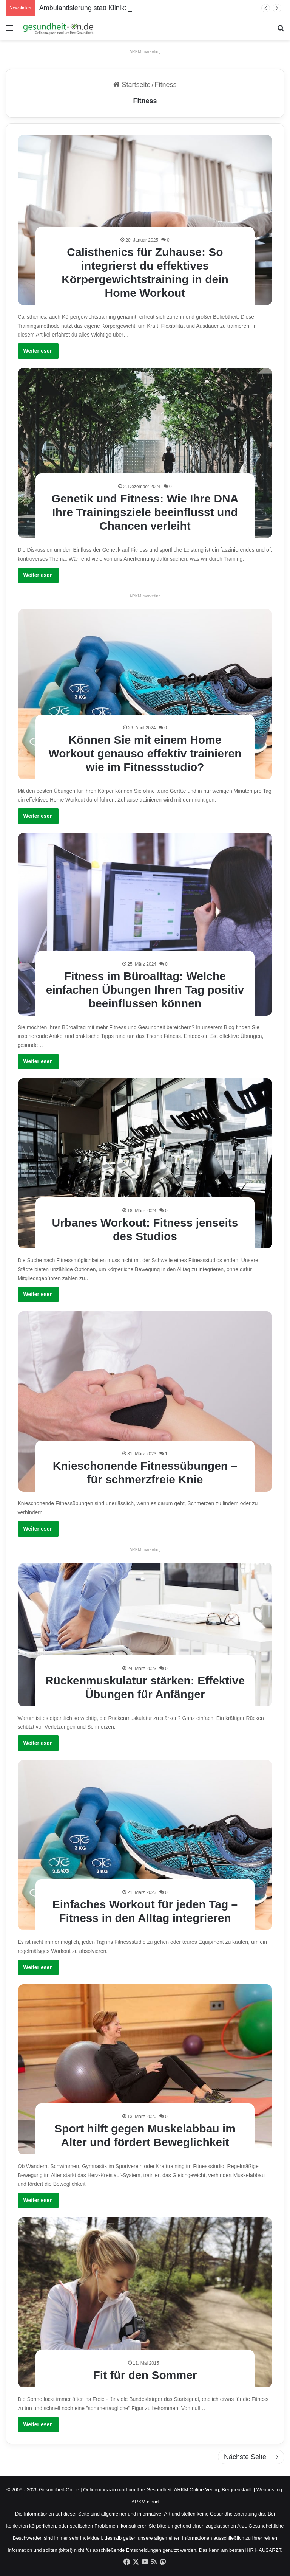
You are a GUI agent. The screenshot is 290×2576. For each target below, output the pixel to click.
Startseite (131, 84)
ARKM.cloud (145, 2502)
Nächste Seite (251, 2457)
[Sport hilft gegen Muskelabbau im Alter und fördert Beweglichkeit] (145, 2069)
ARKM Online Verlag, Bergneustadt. (213, 2489)
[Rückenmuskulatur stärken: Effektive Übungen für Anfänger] (145, 1634)
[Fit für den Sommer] (145, 2302)
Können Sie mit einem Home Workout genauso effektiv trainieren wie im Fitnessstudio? (144, 753)
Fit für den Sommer (145, 2375)
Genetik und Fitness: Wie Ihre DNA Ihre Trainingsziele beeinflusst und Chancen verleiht (145, 512)
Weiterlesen (38, 351)
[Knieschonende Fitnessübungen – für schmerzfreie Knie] (145, 1401)
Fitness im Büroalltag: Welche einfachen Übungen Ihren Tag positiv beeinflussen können (145, 990)
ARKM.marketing (144, 51)
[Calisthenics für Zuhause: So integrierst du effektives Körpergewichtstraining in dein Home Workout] (145, 220)
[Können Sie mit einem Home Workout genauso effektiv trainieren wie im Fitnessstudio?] (145, 694)
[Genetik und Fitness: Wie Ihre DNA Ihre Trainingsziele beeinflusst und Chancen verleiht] (145, 453)
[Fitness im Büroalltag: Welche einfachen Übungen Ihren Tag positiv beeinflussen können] (145, 924)
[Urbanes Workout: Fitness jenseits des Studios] (145, 1163)
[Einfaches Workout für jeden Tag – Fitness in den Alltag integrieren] (145, 1845)
